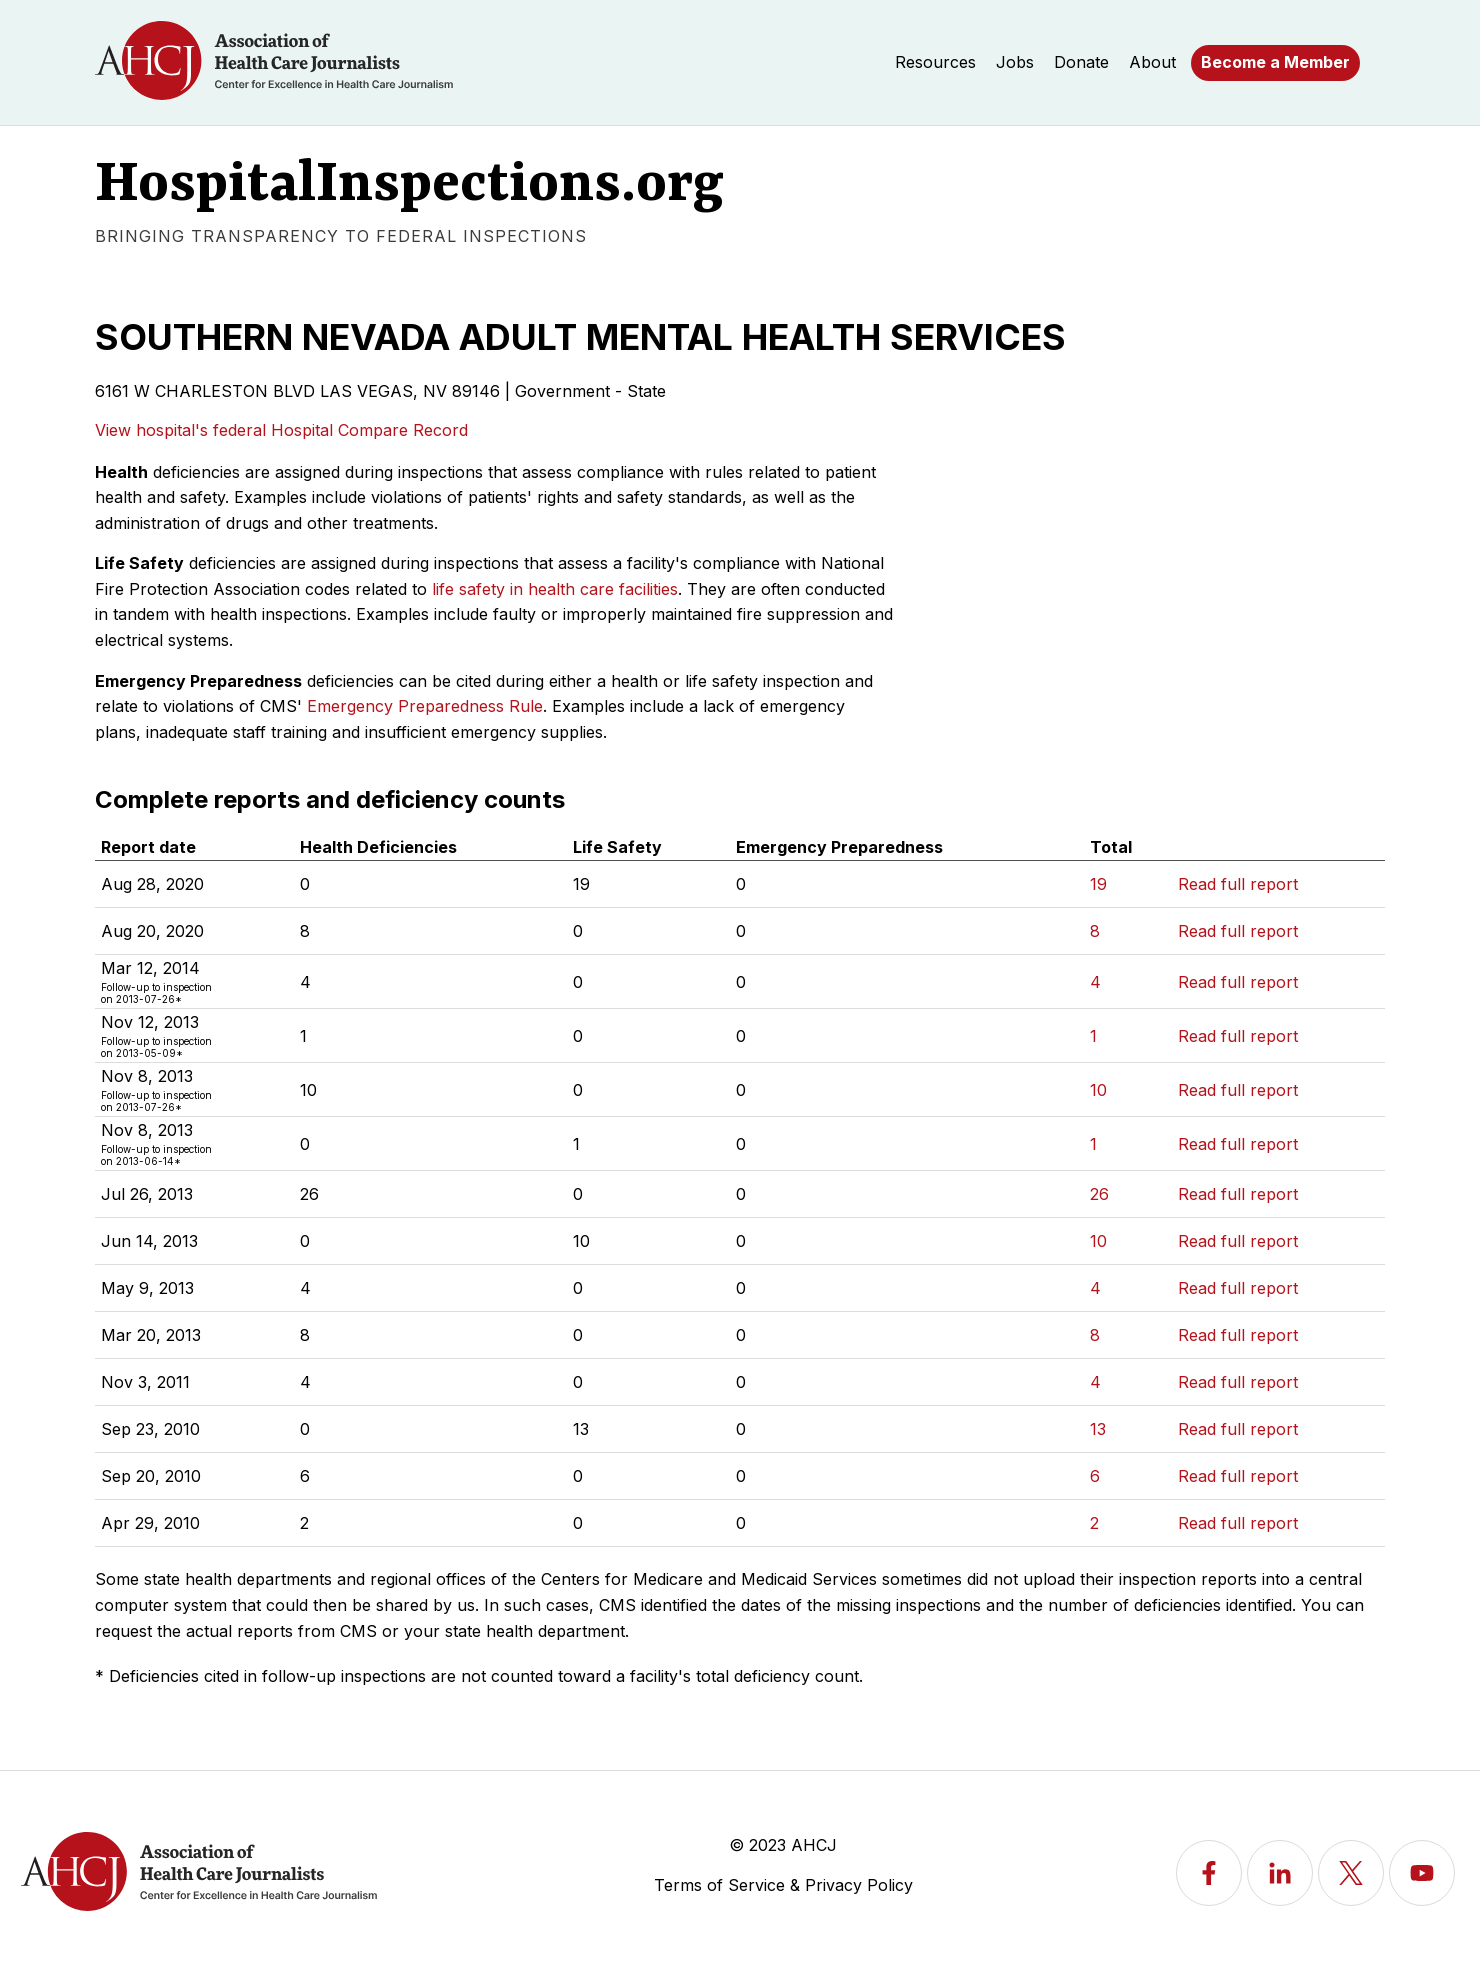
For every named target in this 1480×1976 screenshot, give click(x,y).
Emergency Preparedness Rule (425, 706)
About (1152, 62)
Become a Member (1275, 62)
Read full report (1238, 884)
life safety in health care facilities (555, 589)
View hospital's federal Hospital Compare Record (281, 430)
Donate (1081, 62)
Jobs (1015, 62)
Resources (935, 62)
